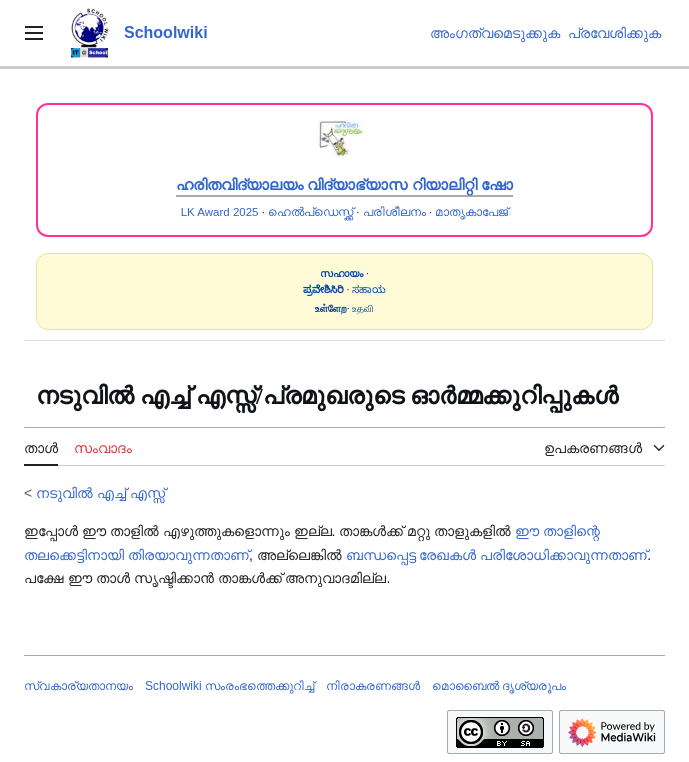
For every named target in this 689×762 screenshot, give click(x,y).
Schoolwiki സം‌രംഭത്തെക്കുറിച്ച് (229, 686)
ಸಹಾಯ (369, 289)
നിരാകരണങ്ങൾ (373, 686)
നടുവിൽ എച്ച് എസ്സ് (100, 493)
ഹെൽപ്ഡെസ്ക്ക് (310, 212)
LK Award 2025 (220, 212)
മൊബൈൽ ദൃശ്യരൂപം (499, 686)
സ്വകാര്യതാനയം (78, 686)
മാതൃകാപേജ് (471, 212)
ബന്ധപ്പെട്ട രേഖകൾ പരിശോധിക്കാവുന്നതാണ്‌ (497, 555)
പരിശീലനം (394, 212)
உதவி (363, 308)
